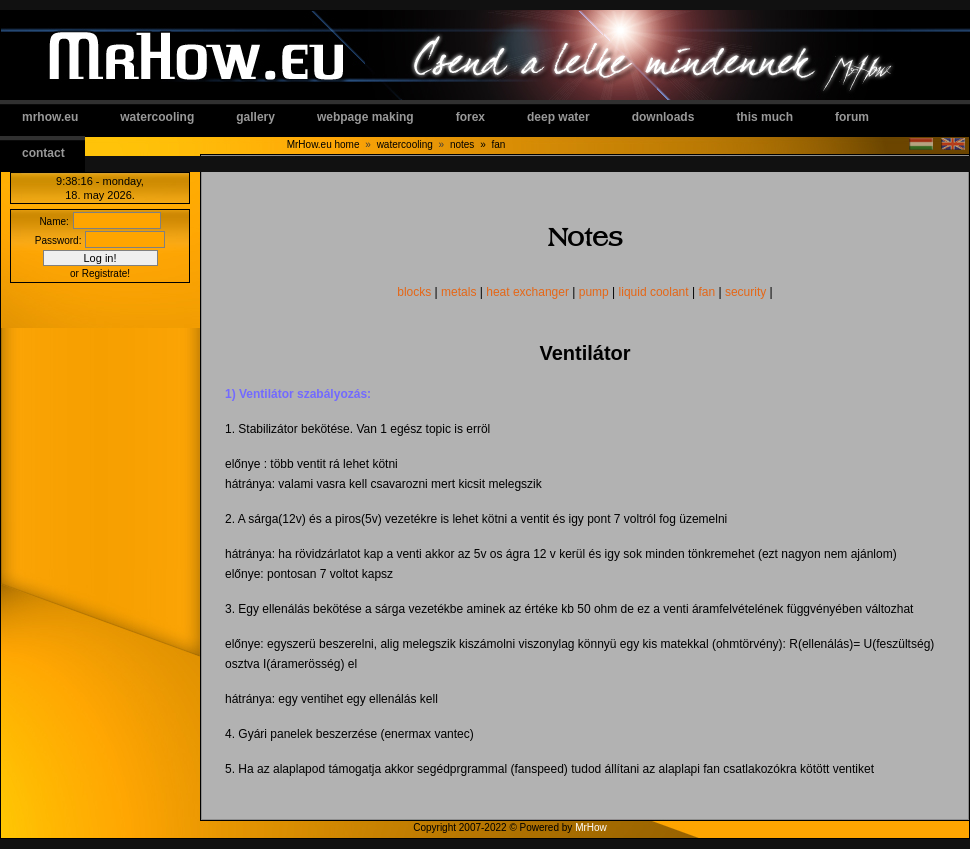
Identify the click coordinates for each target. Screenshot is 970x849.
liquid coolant (654, 292)
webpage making (365, 117)
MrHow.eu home (323, 144)
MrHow (591, 827)
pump (594, 292)
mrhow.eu (50, 117)
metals (458, 292)
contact (43, 153)
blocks (414, 292)
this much (764, 117)
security (745, 292)
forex (470, 117)
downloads (663, 117)
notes (471, 144)
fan (499, 144)
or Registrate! (100, 273)
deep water (558, 117)
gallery (255, 117)
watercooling (157, 117)
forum (852, 117)
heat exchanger (527, 292)
